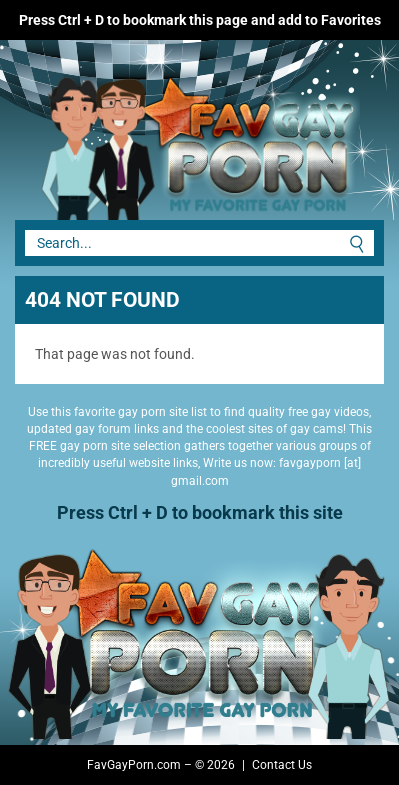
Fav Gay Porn (150, 140)
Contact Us (282, 765)
